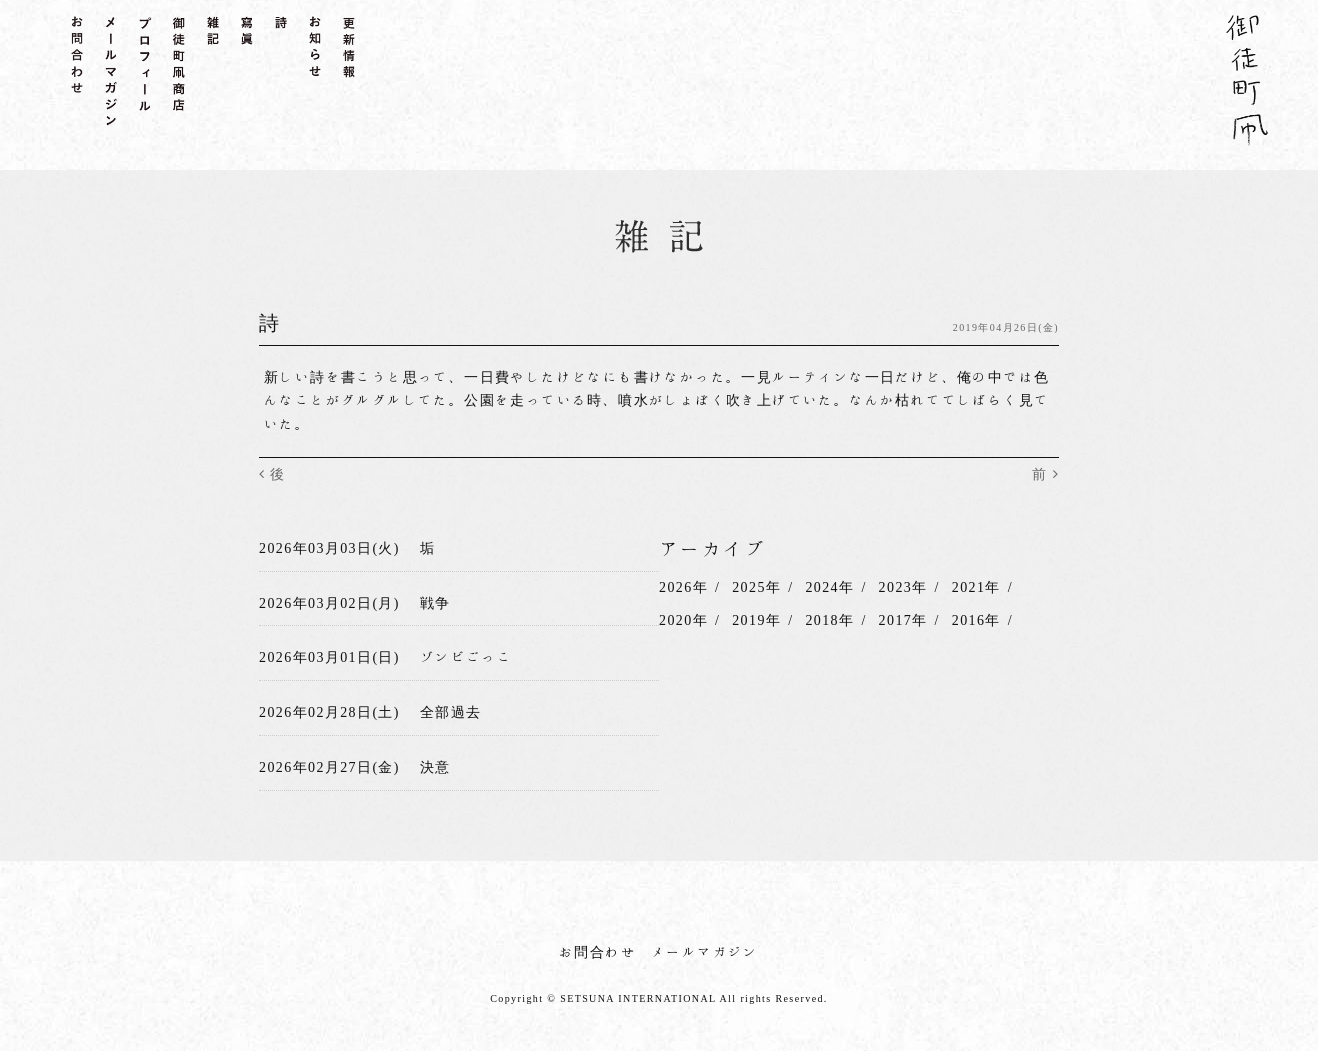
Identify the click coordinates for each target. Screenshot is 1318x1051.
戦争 (435, 603)
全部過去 (451, 712)
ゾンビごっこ (466, 657)
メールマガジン (705, 952)
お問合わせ (597, 952)
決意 (435, 767)
